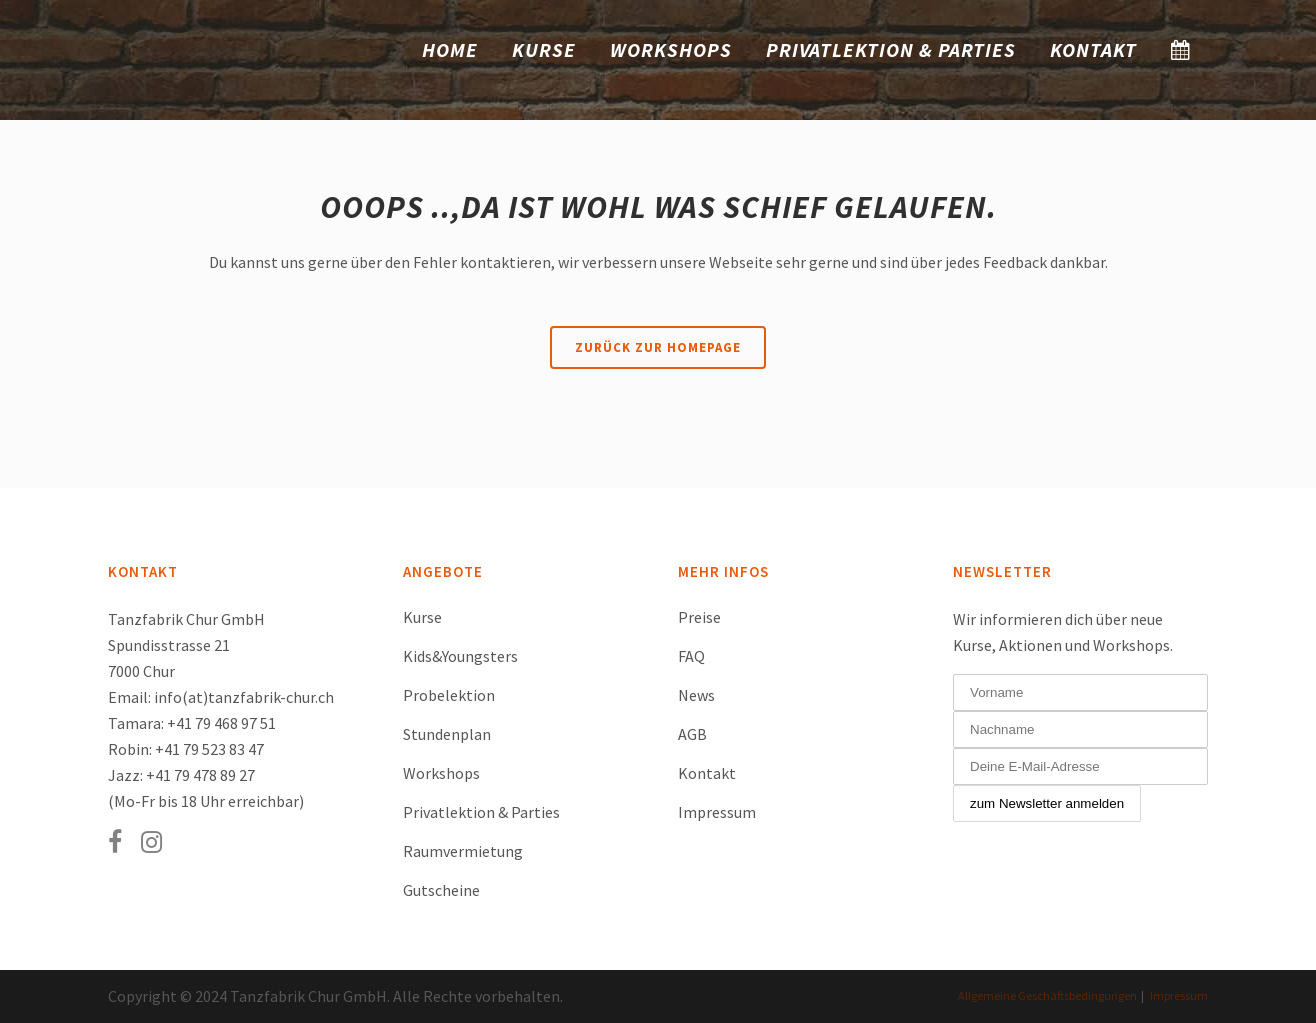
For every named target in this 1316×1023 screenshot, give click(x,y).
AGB (692, 734)
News (696, 695)
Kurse (422, 617)
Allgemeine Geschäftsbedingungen (1047, 995)
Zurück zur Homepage (658, 347)
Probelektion (449, 695)
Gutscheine (441, 890)
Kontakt (707, 773)
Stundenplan (447, 734)
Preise (699, 617)
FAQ (691, 656)
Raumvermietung (463, 851)
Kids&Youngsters (460, 656)
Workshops (441, 773)
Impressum (717, 812)
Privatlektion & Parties (481, 812)
